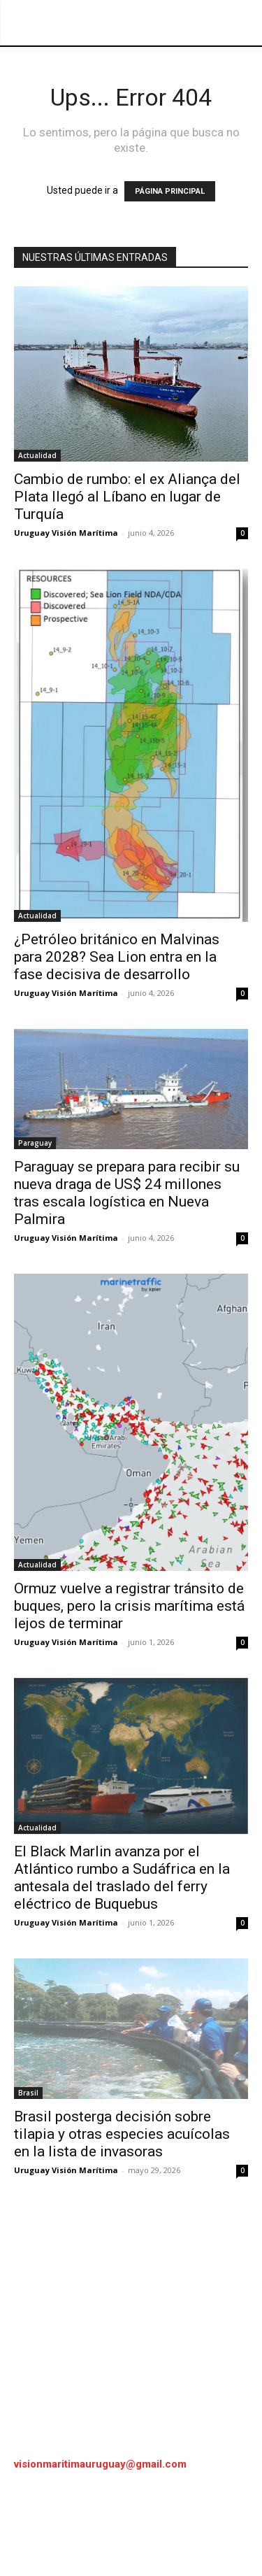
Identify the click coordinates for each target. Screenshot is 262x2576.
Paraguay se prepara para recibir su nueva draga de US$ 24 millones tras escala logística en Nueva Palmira (127, 1192)
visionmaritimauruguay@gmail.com (100, 2464)
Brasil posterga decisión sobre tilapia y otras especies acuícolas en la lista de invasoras (122, 2134)
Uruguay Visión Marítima (66, 532)
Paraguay (35, 1143)
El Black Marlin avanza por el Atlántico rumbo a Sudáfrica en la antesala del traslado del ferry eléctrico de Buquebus (122, 1877)
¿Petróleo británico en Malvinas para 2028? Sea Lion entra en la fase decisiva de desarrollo (116, 957)
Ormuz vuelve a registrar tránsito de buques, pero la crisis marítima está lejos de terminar (129, 1606)
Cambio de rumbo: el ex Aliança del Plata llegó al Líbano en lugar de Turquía (127, 496)
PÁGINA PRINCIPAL (170, 191)
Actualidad (37, 455)
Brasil (28, 2093)
